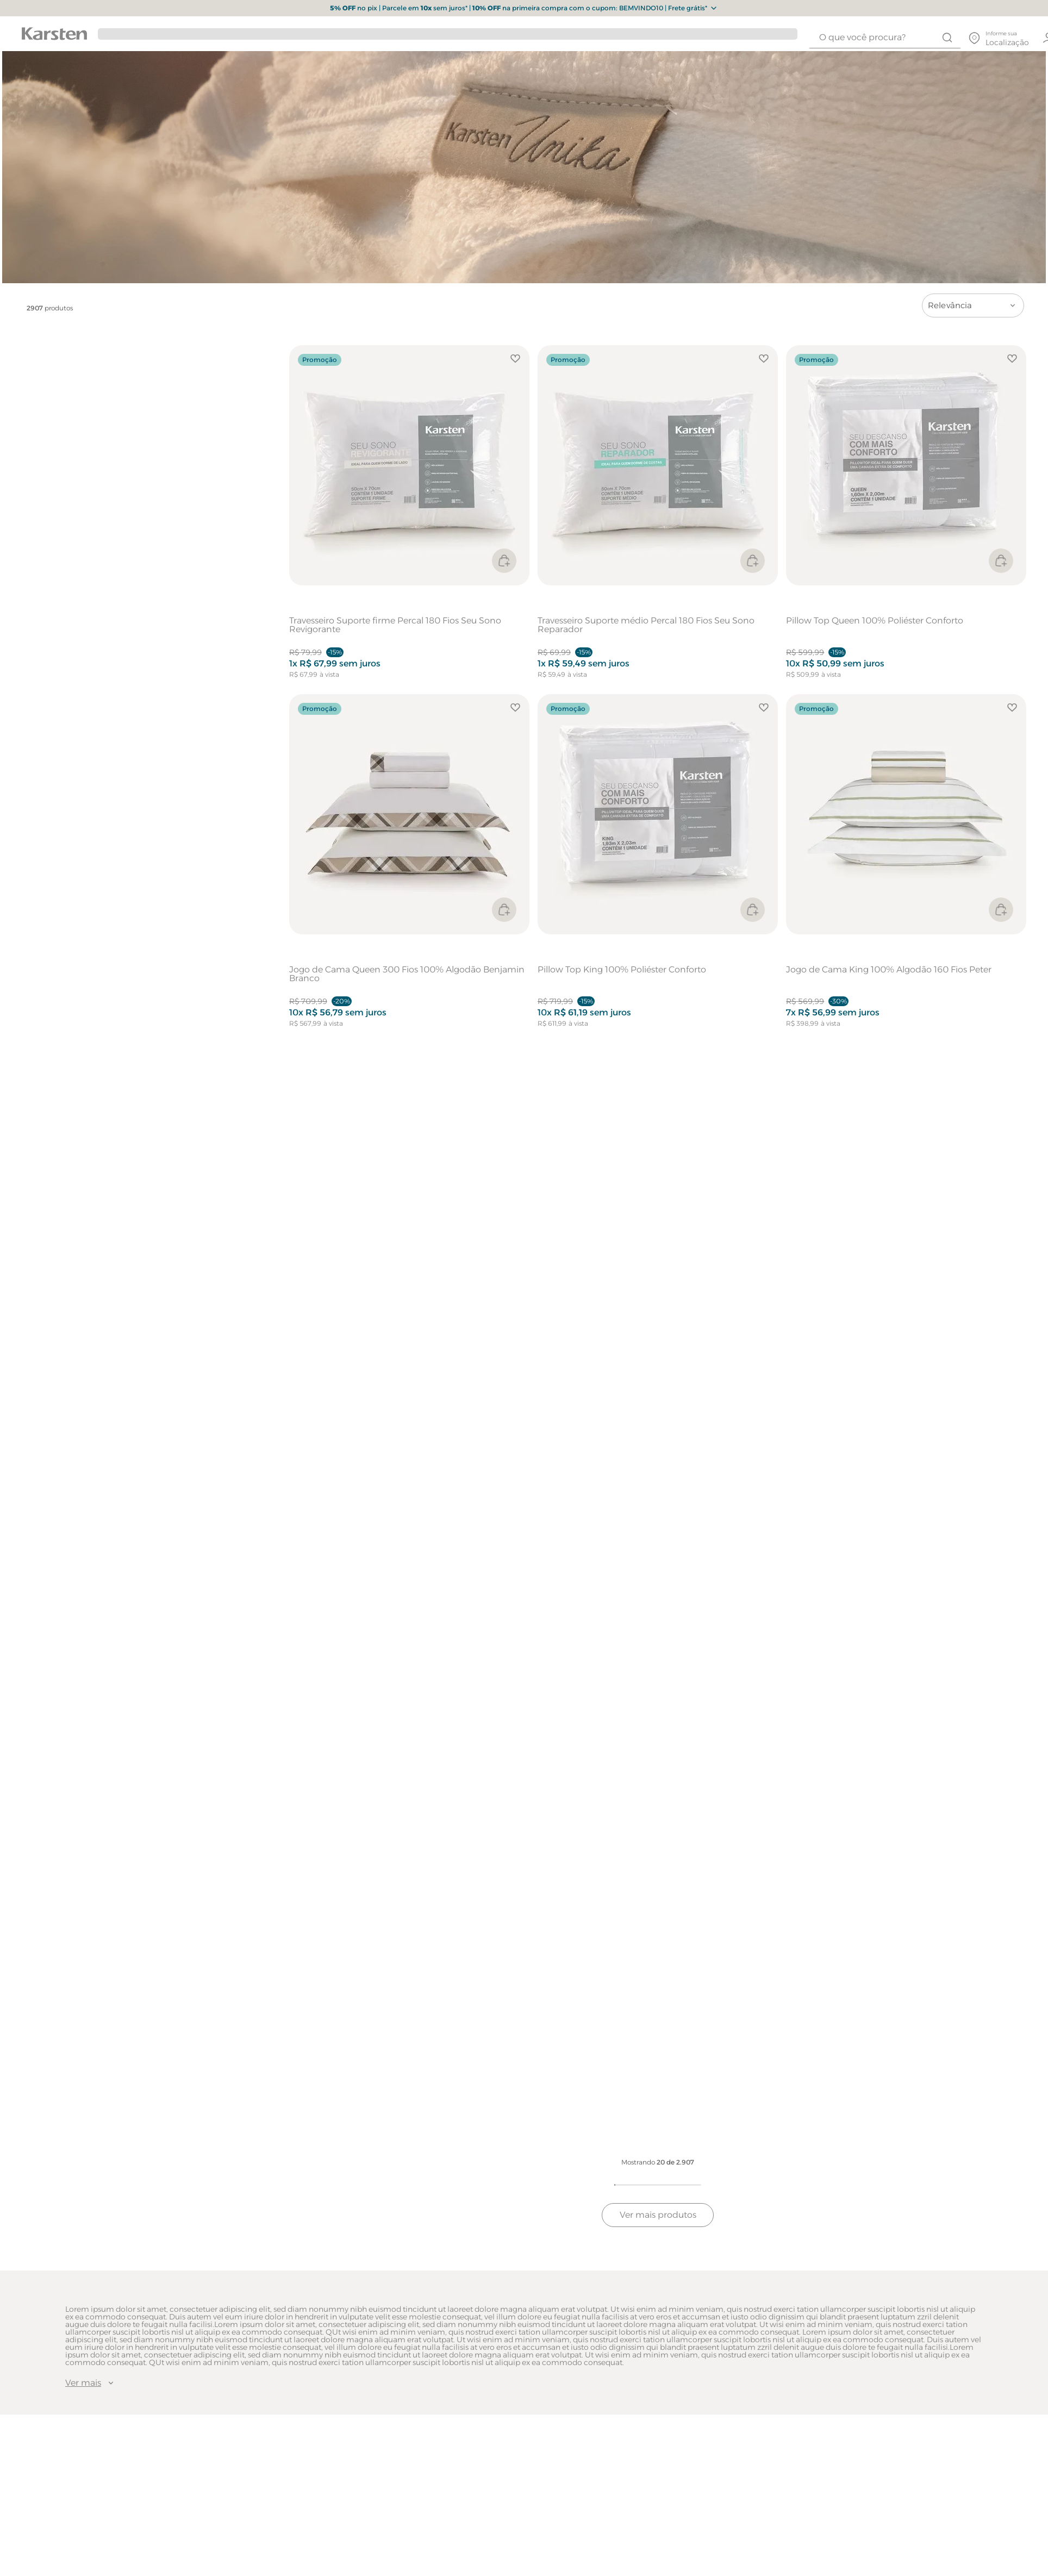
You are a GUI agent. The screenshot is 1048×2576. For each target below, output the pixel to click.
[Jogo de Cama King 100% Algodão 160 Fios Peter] (906, 866)
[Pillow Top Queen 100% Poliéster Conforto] (906, 517)
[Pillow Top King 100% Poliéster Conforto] (658, 866)
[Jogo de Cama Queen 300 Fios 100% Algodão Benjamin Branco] (409, 866)
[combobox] (885, 38)
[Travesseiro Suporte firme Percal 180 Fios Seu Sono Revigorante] (409, 517)
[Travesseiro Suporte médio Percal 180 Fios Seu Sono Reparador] (658, 517)
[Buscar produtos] (947, 38)
